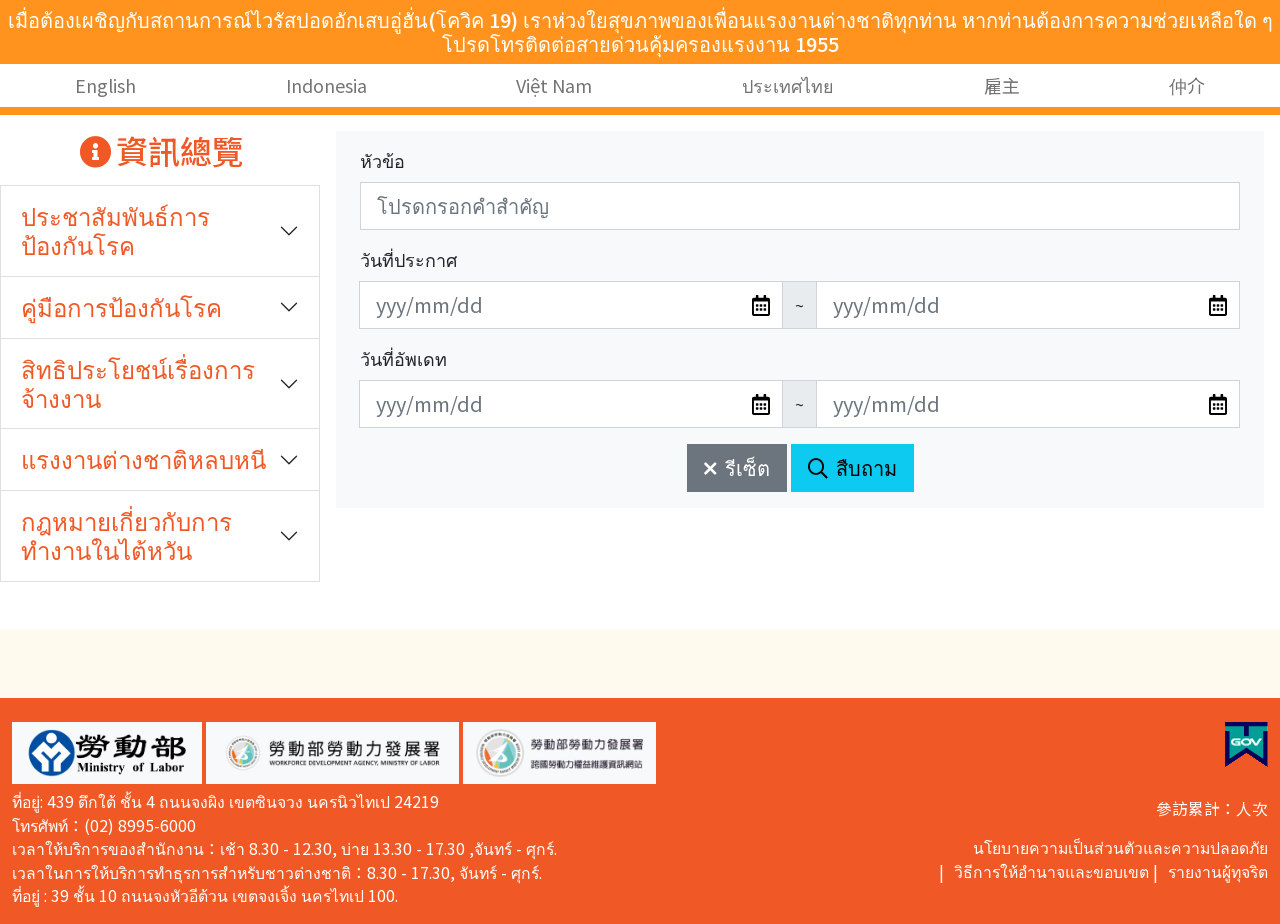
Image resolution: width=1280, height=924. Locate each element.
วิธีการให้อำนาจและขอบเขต (1051, 871)
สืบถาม (852, 467)
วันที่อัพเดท (403, 358)
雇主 (1002, 85)
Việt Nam (554, 85)
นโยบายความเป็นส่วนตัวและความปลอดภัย (1120, 847)
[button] (107, 753)
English (105, 85)
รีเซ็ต (737, 467)
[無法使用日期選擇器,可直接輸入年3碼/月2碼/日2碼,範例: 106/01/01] (571, 305)
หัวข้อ (382, 160)
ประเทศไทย (788, 85)
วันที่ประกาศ (408, 259)
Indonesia (326, 85)
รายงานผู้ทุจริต (1218, 871)
